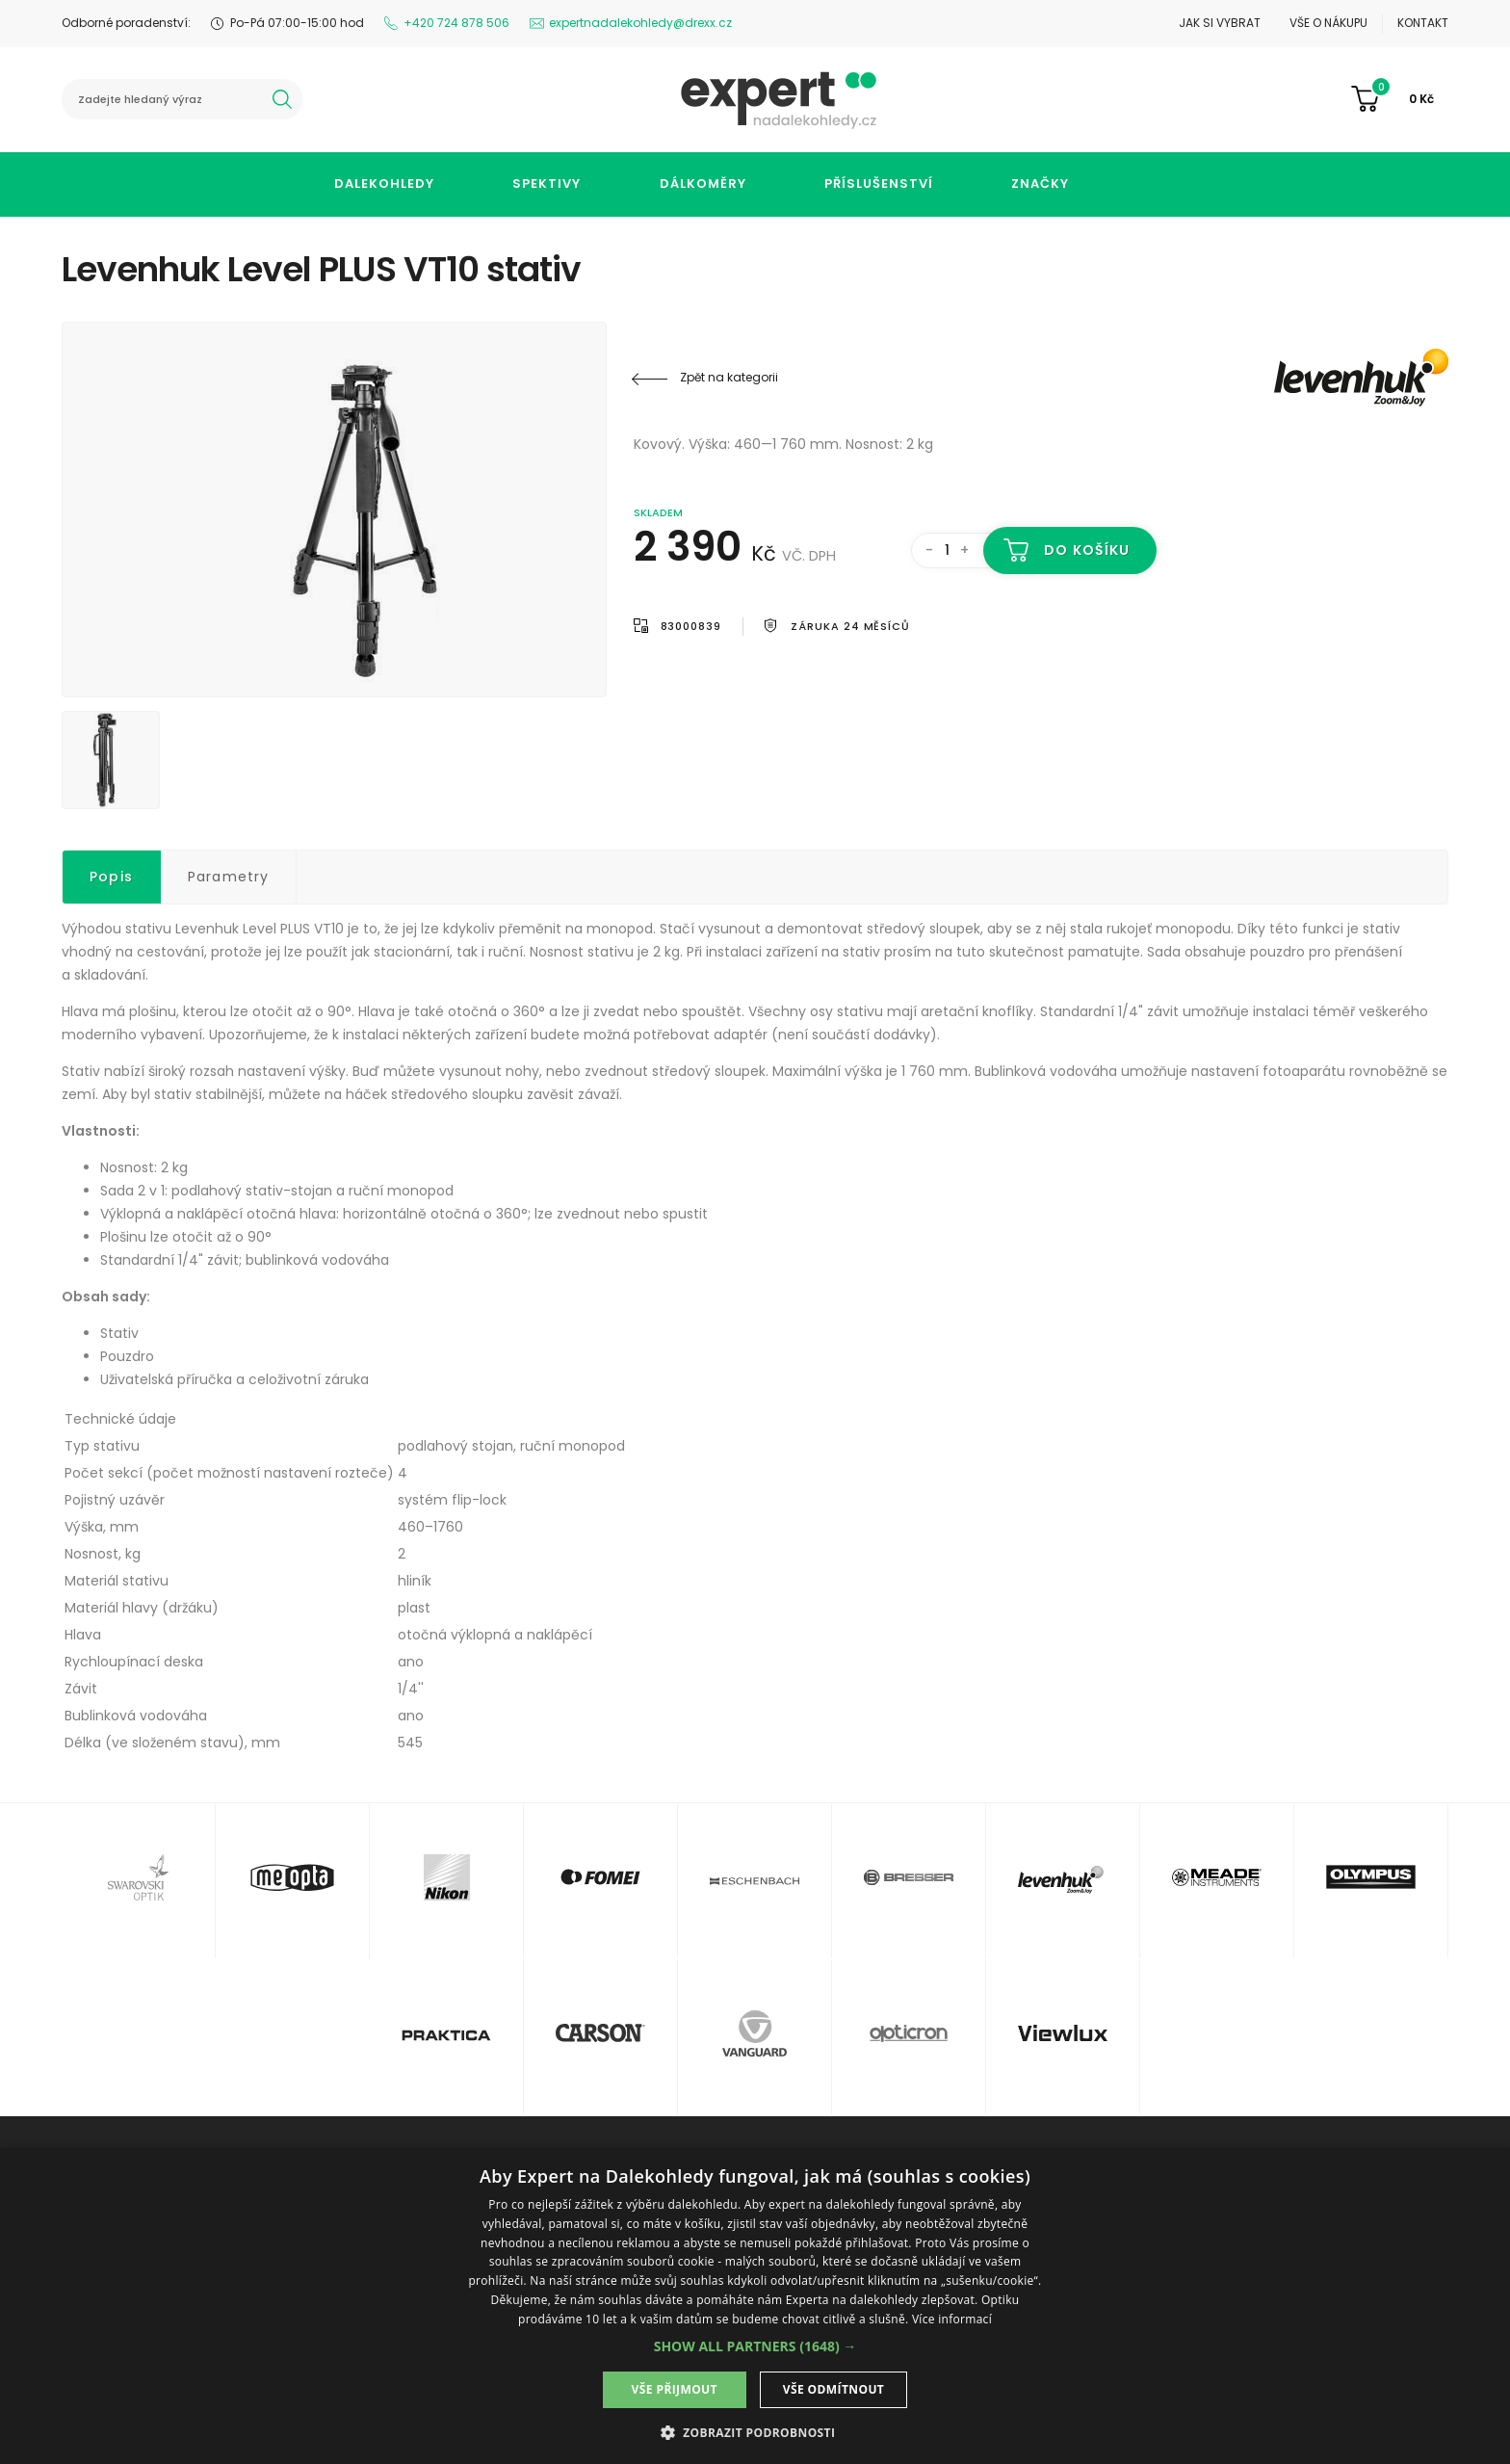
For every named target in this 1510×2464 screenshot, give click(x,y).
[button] (755, 2346)
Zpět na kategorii (729, 377)
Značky (1040, 183)
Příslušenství (878, 183)
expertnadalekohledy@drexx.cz (640, 22)
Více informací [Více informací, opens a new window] (952, 2319)
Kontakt (1422, 22)
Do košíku (1087, 550)
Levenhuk (1332, 377)
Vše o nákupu (1328, 22)
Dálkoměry (703, 183)
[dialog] (755, 2306)
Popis (111, 876)
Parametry (229, 876)
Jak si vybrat (1220, 22)
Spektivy (546, 183)
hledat (282, 99)
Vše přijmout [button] (674, 2389)
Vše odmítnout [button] (833, 2389)
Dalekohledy (384, 183)
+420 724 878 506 (456, 22)
